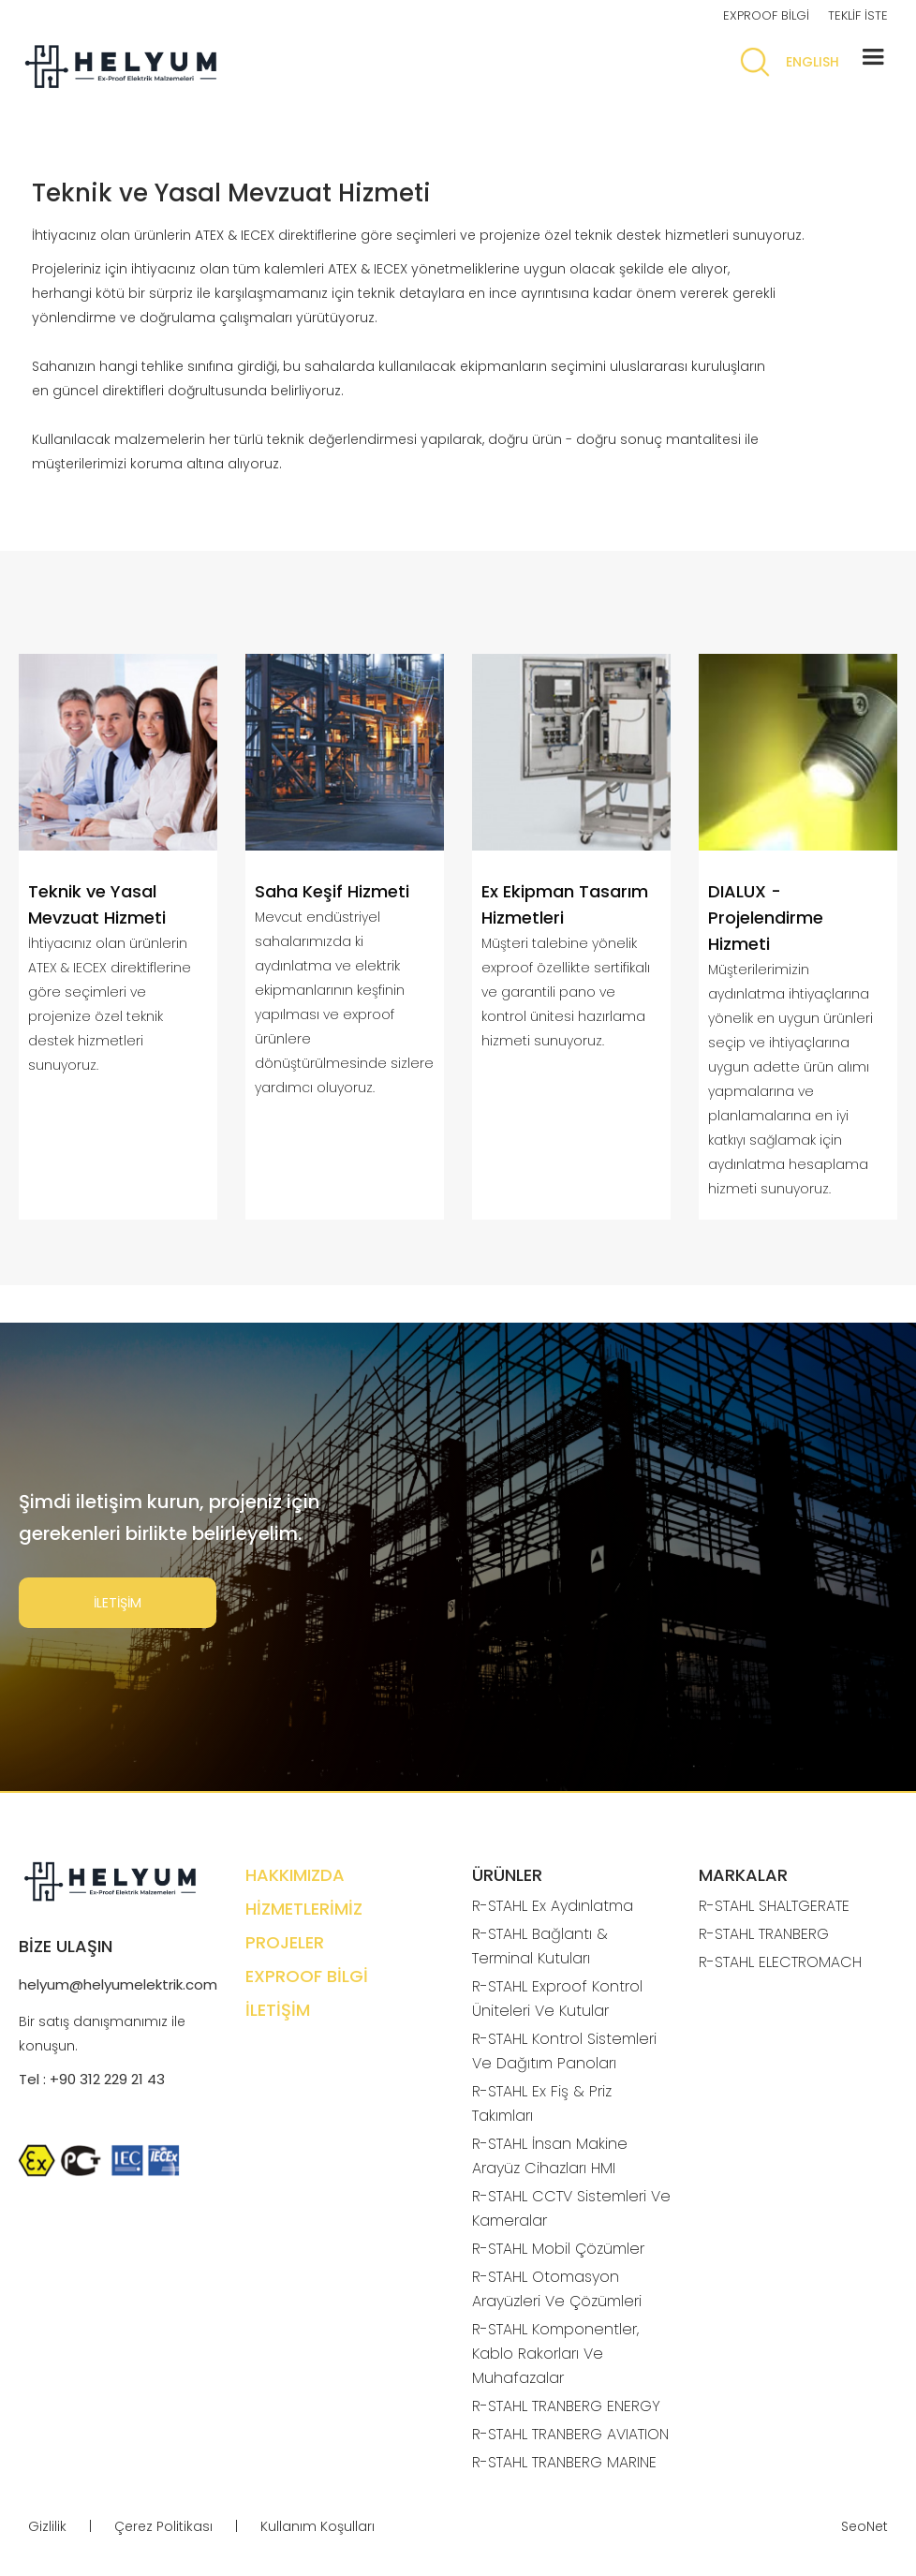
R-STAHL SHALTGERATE (774, 1906)
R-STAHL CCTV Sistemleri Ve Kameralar (571, 2208)
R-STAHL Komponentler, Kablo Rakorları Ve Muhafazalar (555, 2353)
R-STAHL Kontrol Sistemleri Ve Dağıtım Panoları (564, 2051)
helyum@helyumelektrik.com (118, 1984)
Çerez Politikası (163, 2526)
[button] (873, 57)
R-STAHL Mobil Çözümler (558, 2248)
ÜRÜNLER (507, 1875)
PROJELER (284, 1942)
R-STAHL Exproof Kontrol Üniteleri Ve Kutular (557, 1998)
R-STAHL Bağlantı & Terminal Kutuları (540, 1946)
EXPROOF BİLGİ (766, 15)
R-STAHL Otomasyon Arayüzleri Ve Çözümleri (557, 2289)
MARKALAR (743, 1875)
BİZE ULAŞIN (65, 1946)
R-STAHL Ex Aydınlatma (552, 1906)
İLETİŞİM (117, 1602)
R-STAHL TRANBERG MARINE (564, 2462)
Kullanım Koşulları (317, 2526)
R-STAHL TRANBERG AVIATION (570, 2434)
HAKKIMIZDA (295, 1875)
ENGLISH (812, 61)
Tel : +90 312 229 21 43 (92, 2079)
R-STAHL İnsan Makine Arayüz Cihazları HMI (550, 2156)
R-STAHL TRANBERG (764, 1934)
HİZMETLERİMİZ (303, 1908)
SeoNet (864, 2526)
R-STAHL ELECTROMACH (780, 1962)
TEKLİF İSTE (858, 15)
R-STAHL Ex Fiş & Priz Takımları (542, 2103)
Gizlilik (47, 2526)
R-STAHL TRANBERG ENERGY (566, 2406)
